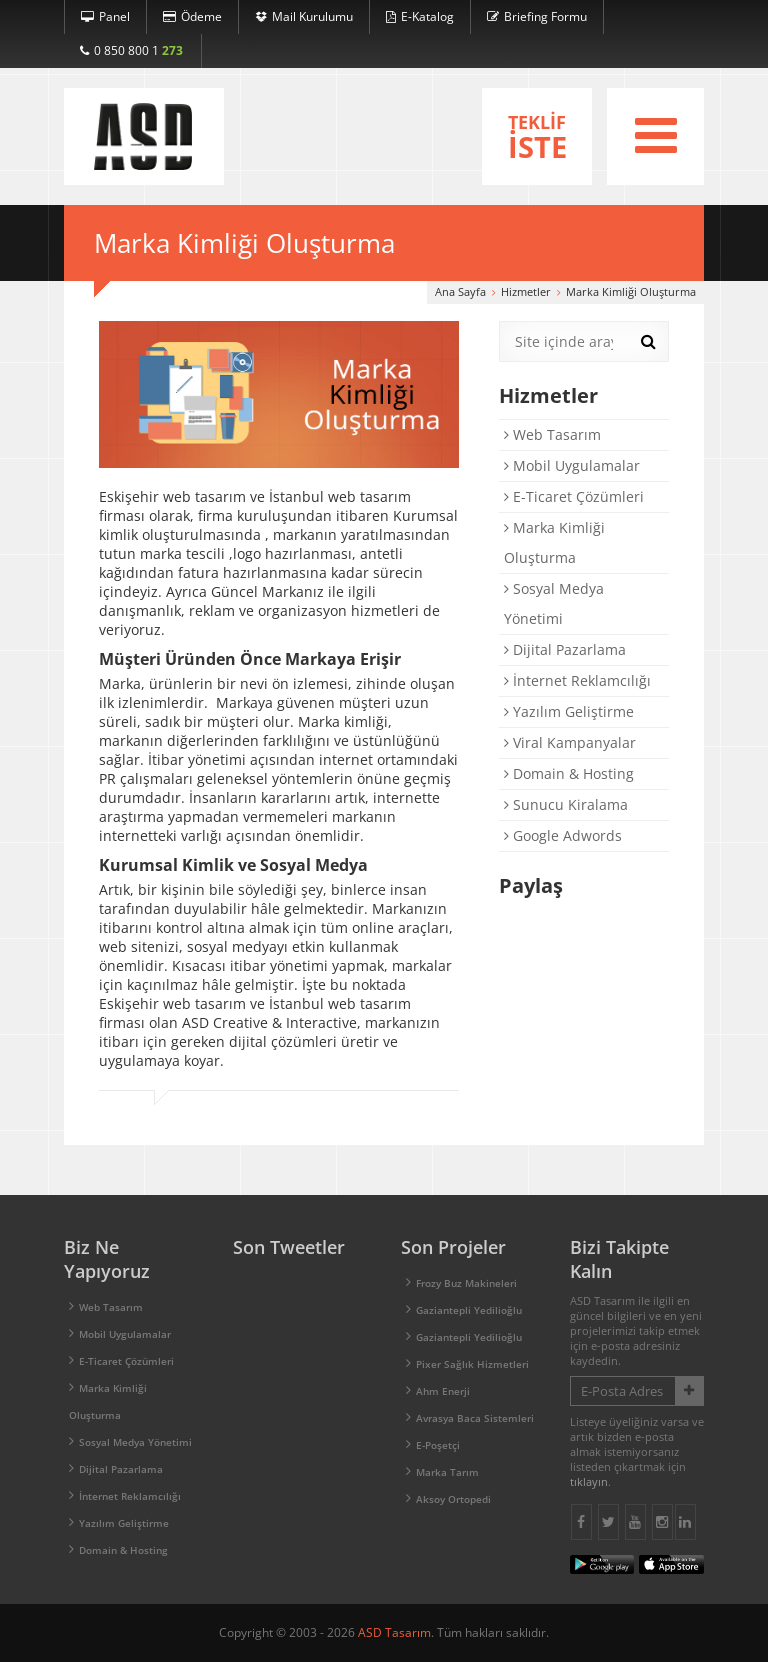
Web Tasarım (552, 434)
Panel (105, 16)
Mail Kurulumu (304, 16)
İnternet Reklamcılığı (577, 680)
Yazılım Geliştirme (569, 711)
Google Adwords (563, 835)
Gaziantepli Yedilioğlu (469, 1310)
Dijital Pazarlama (565, 649)
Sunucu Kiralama (566, 804)
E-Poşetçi (438, 1445)
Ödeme (192, 16)
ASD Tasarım (394, 1632)
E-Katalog (420, 16)
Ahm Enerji (443, 1391)
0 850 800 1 (131, 50)
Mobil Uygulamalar (572, 465)
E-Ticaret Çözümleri (574, 496)
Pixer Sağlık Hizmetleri (472, 1364)
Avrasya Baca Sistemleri (475, 1418)
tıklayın (589, 1481)
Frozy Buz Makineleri (466, 1283)
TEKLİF (537, 138)
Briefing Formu (537, 16)
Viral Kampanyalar (570, 742)
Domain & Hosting (569, 773)
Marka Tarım (447, 1472)
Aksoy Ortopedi (453, 1499)
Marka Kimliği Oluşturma (554, 542)
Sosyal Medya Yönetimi (554, 603)
